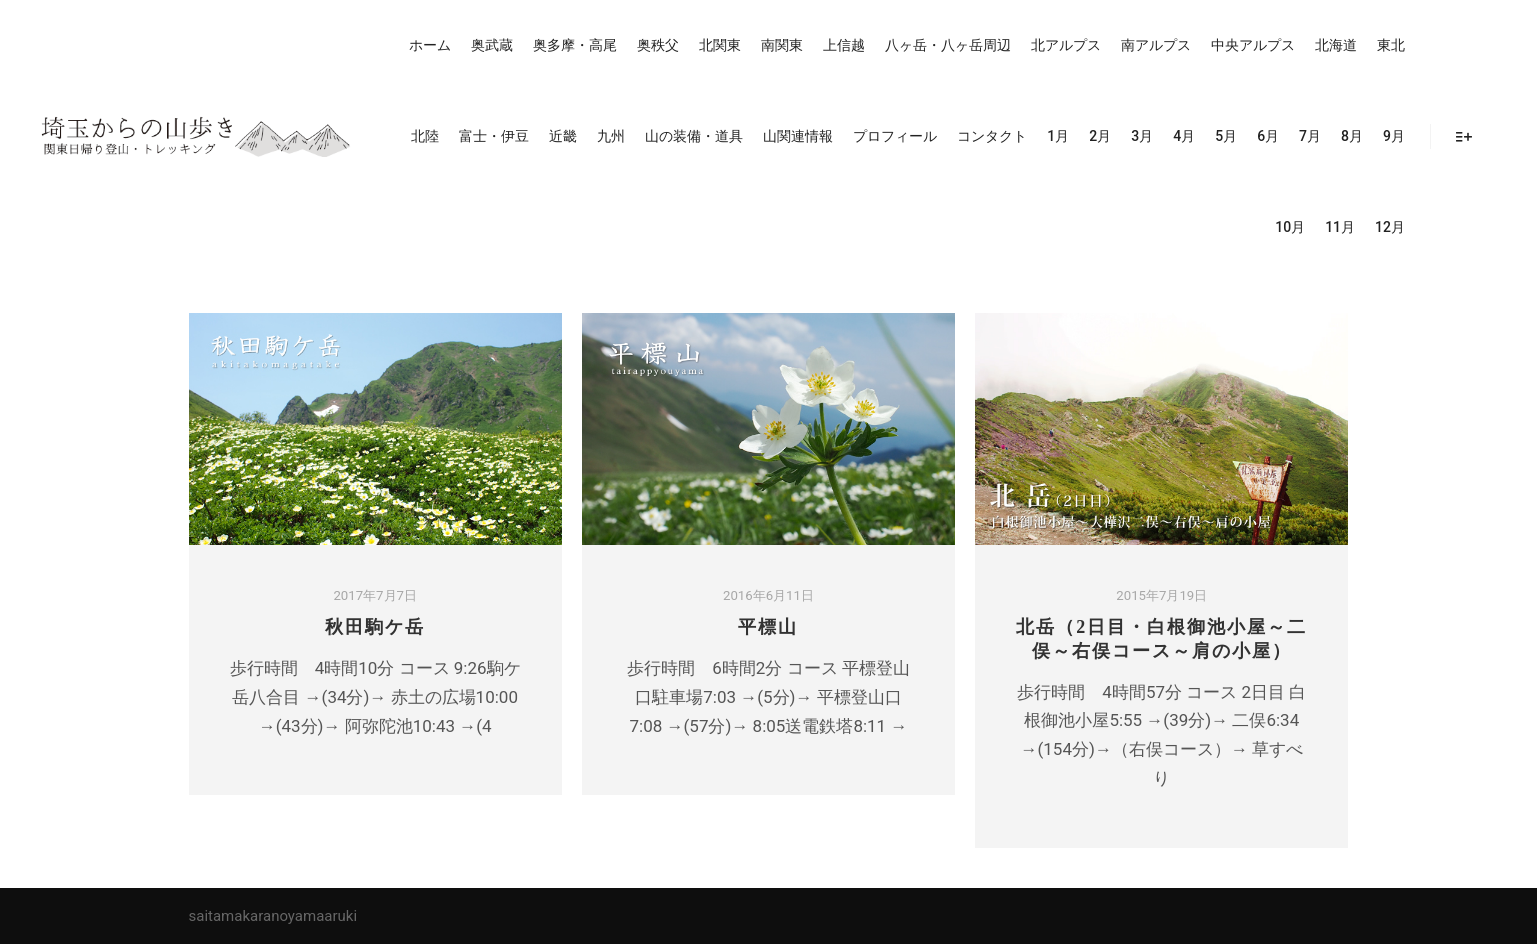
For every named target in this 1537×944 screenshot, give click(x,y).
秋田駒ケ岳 (375, 627)
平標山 (768, 627)
